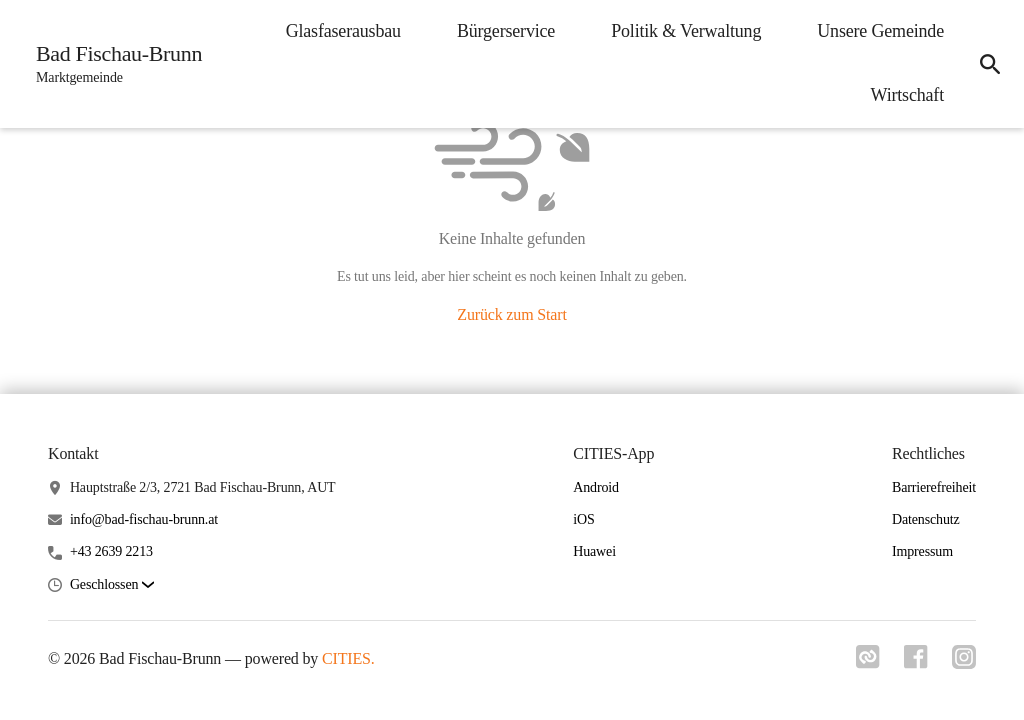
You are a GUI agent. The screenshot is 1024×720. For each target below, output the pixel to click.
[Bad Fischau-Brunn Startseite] (113, 64)
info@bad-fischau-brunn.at (144, 519)
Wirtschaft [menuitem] (907, 95)
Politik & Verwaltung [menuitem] (686, 31)
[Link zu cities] (868, 663)
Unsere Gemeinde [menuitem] (880, 31)
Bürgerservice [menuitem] (506, 31)
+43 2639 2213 (111, 551)
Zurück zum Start (511, 314)
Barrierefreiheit (934, 487)
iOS (583, 519)
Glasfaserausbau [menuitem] (343, 31)
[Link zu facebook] (916, 663)
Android (596, 487)
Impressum (922, 551)
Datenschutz (926, 519)
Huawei (594, 551)
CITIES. (348, 658)
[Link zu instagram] (964, 663)
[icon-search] (990, 64)
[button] (112, 585)
